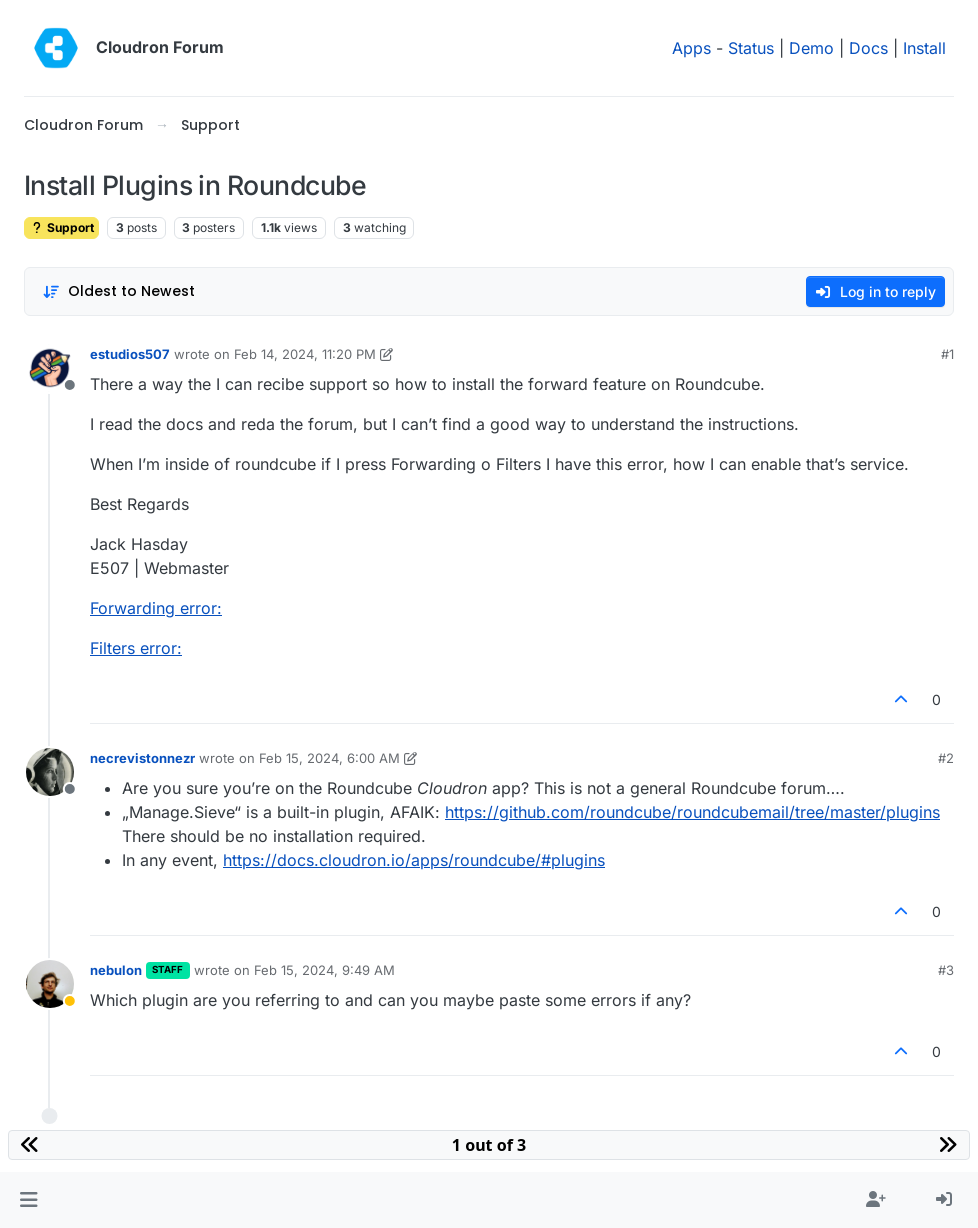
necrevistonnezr (142, 758)
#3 (946, 970)
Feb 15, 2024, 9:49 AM (324, 970)
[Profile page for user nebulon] (50, 984)
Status (751, 48)
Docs (868, 48)
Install (924, 48)
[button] (28, 1200)
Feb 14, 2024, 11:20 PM (305, 354)
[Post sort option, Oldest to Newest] (118, 291)
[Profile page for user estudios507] (50, 368)
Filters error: (136, 648)
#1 (947, 354)
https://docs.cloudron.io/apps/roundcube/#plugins (414, 860)
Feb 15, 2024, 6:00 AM (329, 758)
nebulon (116, 970)
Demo (811, 48)
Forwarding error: (156, 608)
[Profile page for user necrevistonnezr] (50, 772)
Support (61, 227)
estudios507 (130, 354)
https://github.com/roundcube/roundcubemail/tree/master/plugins (692, 812)
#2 (946, 758)
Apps (691, 48)
